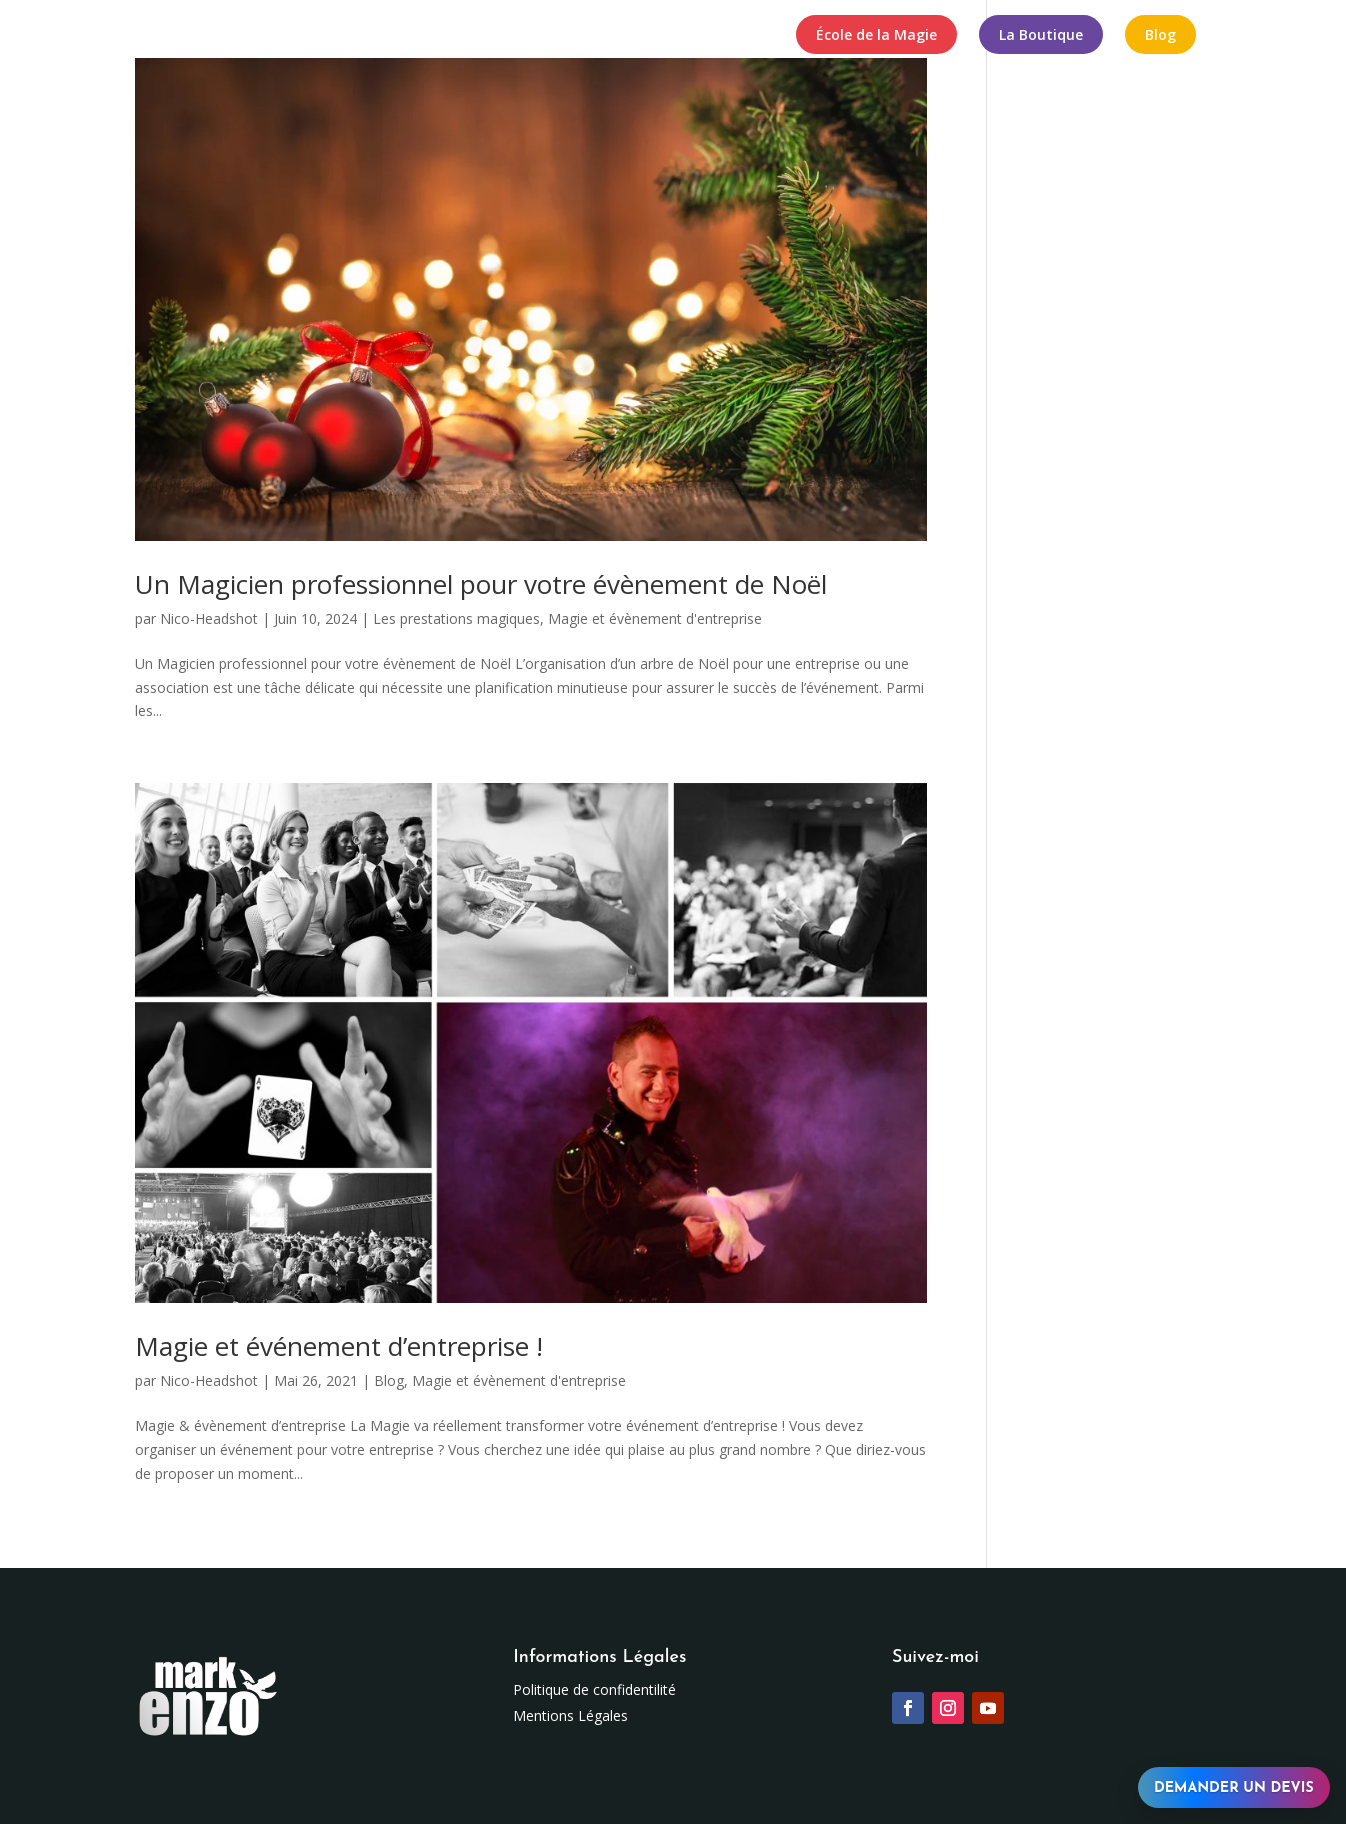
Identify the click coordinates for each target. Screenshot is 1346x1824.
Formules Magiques (607, 36)
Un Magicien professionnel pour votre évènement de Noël (481, 584)
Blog (389, 1380)
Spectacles (354, 36)
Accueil (175, 36)
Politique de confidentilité (594, 1689)
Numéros (465, 36)
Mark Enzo (258, 36)
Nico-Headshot (209, 618)
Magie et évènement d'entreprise (655, 618)
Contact (745, 36)
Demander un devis (1234, 1788)
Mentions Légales (570, 1715)
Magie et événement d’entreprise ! (339, 1346)
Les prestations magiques (456, 618)
